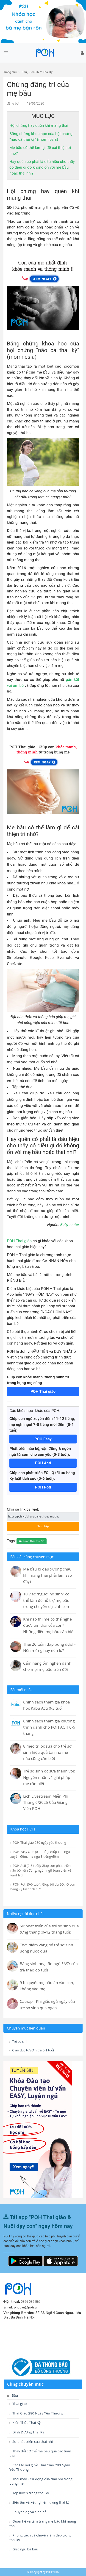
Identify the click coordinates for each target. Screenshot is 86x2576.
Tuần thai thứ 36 (31, 1541)
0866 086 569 (31, 2301)
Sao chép (37, 1525)
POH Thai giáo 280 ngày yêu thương (38, 1842)
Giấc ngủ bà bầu (23, 2549)
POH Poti (43, 1487)
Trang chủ (10, 72)
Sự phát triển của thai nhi (31, 2441)
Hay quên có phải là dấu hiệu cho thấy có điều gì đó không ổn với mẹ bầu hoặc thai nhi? (42, 167)
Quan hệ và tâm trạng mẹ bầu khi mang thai (42, 2523)
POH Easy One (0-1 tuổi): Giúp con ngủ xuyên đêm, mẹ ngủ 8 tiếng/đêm (40, 1854)
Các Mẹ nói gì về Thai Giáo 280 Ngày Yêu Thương (39, 2467)
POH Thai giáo (19, 1241)
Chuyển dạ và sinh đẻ (28, 2512)
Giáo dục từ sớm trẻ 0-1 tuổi (31, 2050)
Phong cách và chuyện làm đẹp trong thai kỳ (40, 2537)
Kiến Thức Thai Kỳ (41, 72)
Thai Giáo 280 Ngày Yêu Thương (36, 2413)
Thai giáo (18, 2403)
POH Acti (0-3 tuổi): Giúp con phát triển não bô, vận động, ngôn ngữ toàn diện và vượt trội (40, 1870)
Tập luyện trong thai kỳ (29, 2493)
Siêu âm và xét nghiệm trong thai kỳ (39, 2502)
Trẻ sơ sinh (18, 2041)
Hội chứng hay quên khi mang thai (38, 125)
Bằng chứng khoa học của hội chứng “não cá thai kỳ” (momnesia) (43, 350)
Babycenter (69, 1224)
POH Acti (43, 1463)
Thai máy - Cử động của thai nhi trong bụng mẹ (40, 2481)
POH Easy (43, 1439)
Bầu (24, 72)
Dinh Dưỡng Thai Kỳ (26, 2432)
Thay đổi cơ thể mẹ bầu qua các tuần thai (40, 2453)
